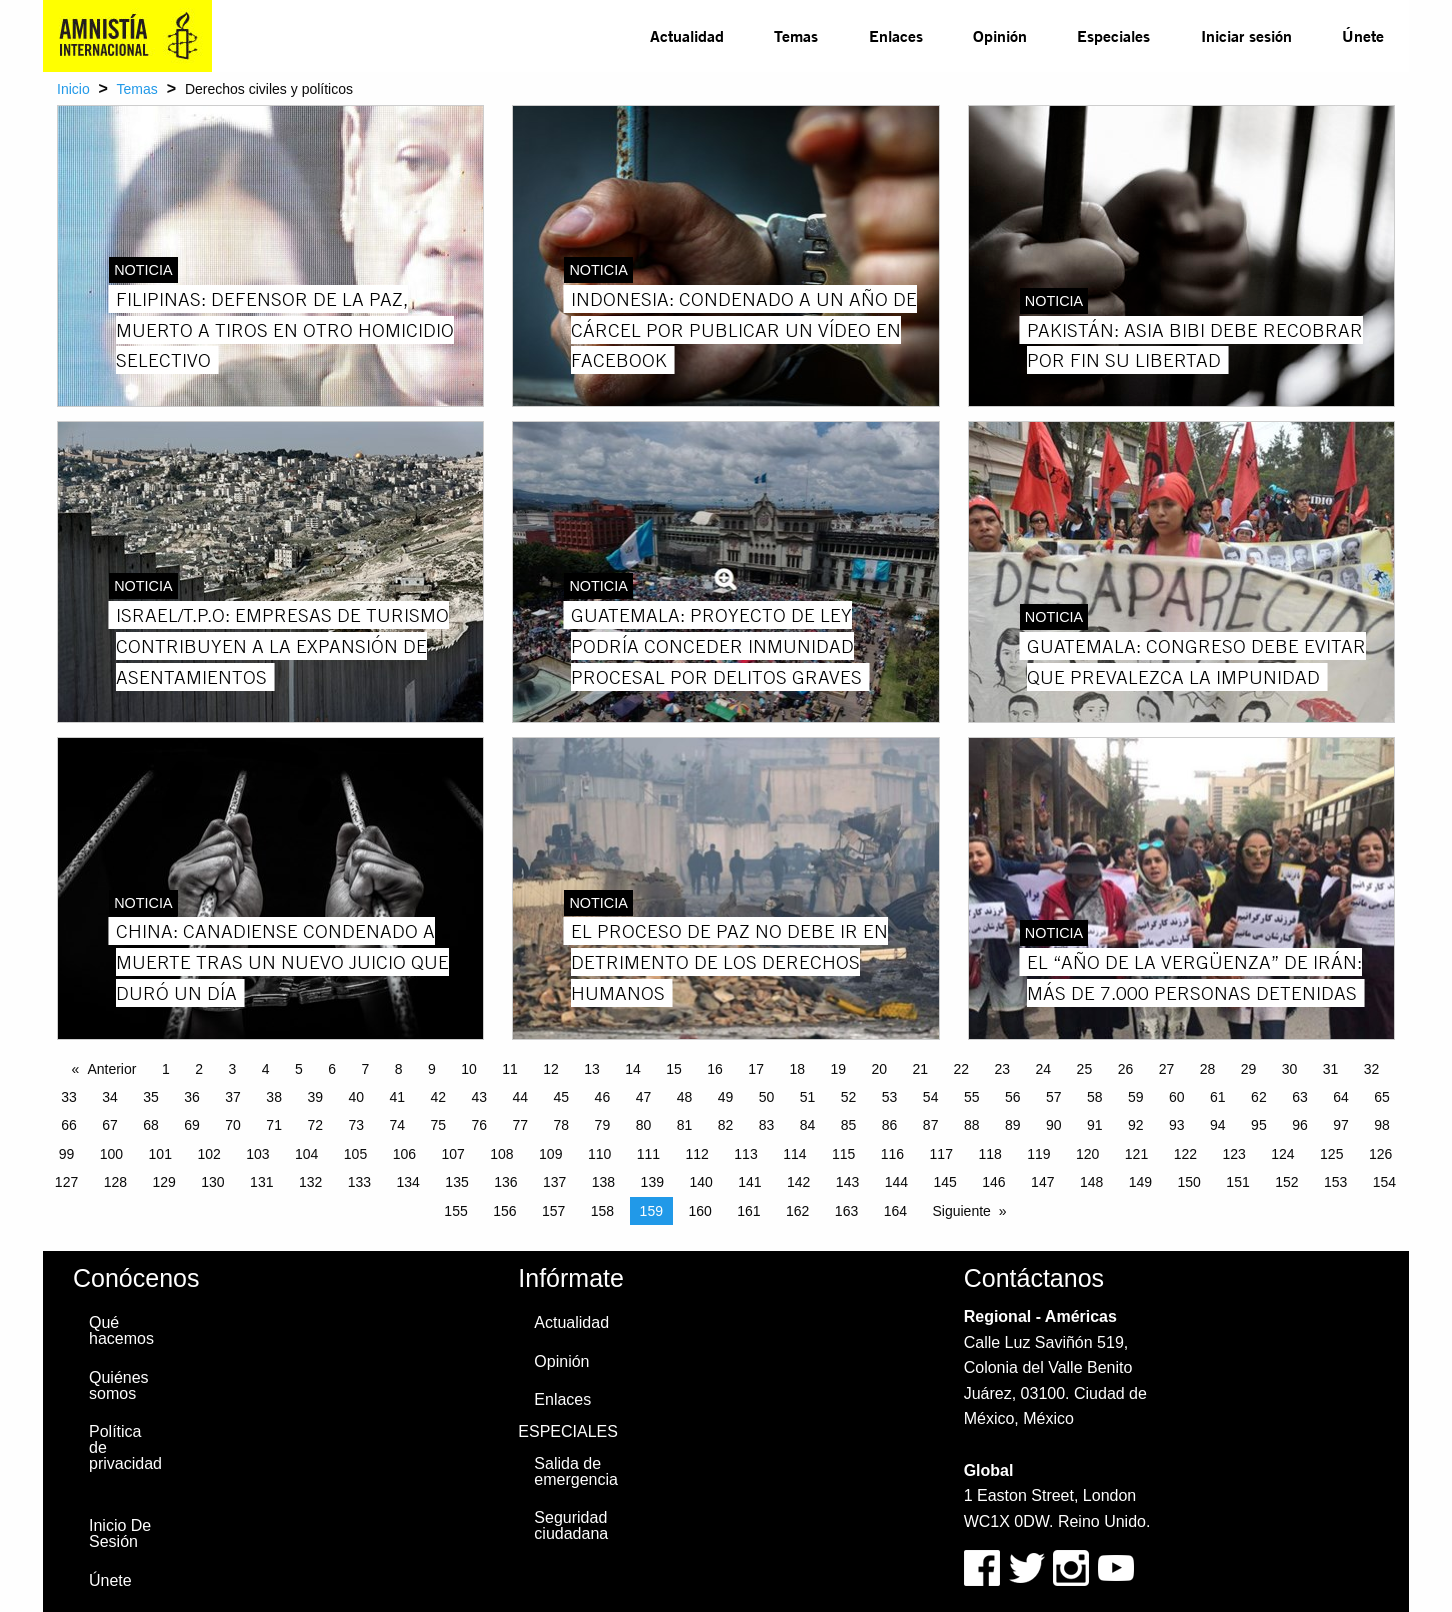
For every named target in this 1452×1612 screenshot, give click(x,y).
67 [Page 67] (110, 1125)
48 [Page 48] (685, 1097)
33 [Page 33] (69, 1097)
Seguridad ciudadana (571, 1525)
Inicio (73, 89)
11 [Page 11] (510, 1069)
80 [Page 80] (644, 1125)
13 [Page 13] (592, 1069)
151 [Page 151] (1237, 1182)
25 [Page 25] (1085, 1069)
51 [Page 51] (808, 1097)
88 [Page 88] (972, 1125)
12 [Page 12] (551, 1069)
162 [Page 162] (797, 1211)
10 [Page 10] (469, 1069)
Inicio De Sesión (120, 1533)
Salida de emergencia (576, 1471)
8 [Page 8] (399, 1069)
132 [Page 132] (310, 1182)
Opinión (1000, 35)
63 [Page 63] (1300, 1097)
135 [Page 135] (456, 1182)
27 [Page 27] (1167, 1069)
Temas (796, 35)
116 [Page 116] (892, 1154)
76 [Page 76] (480, 1125)
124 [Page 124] (1282, 1154)
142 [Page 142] (798, 1182)
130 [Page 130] (212, 1182)
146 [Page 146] (993, 1182)
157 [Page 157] (553, 1211)
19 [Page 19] (838, 1069)
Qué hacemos (121, 1330)
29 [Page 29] (1249, 1069)
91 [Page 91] (1095, 1125)
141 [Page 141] (749, 1182)
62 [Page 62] (1259, 1097)
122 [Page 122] (1185, 1154)
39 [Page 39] (315, 1097)
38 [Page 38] (274, 1097)
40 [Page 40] (356, 1097)
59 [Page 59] (1136, 1097)
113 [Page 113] (745, 1154)
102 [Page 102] (208, 1154)
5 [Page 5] (299, 1069)
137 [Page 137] (554, 1182)
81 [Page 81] (685, 1125)
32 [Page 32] (1372, 1069)
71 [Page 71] (274, 1125)
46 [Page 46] (603, 1097)
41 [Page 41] (397, 1097)
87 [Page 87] (931, 1125)
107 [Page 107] (452, 1154)
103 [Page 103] (257, 1154)
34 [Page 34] (110, 1097)
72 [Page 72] (315, 1125)
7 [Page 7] (365, 1069)
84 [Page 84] (808, 1125)
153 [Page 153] (1335, 1182)
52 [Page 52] (849, 1097)
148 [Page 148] (1091, 1182)
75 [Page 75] (438, 1125)
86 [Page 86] (890, 1125)
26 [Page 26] (1126, 1069)
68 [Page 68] (151, 1125)
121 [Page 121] (1136, 1154)
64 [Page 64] (1341, 1097)
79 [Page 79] (603, 1125)
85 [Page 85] (849, 1125)
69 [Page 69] (192, 1125)
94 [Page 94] (1218, 1125)
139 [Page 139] (652, 1182)
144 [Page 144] (896, 1182)
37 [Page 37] (233, 1097)
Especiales (1113, 35)
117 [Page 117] (941, 1154)
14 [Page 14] (633, 1069)
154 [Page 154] (1384, 1182)
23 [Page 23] (1003, 1069)
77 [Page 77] (521, 1125)
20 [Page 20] (879, 1069)
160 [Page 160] (699, 1211)
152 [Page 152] (1286, 1182)
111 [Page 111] (648, 1154)
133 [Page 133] (359, 1182)
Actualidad (687, 35)
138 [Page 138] (603, 1182)
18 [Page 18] (797, 1069)
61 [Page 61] (1218, 1097)
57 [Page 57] (1054, 1097)
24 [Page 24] (1044, 1069)
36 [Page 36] (192, 1097)
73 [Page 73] (356, 1125)
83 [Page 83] (767, 1125)
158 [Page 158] (602, 1211)
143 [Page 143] (847, 1182)
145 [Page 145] (944, 1182)
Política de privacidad (125, 1447)
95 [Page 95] (1259, 1125)
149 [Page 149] (1140, 1182)
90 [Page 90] (1054, 1125)
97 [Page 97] (1341, 1125)
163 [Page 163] (846, 1211)
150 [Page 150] (1189, 1182)
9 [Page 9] (432, 1069)
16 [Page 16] (715, 1069)
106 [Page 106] (404, 1154)
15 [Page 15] (674, 1069)
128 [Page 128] (115, 1182)
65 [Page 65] (1382, 1097)
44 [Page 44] (521, 1097)
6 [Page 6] (332, 1069)
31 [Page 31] (1331, 1069)
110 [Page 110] (599, 1154)
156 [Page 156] (504, 1211)
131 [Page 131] (261, 1182)
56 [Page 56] (1013, 1097)
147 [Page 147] (1042, 1182)
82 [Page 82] (726, 1125)
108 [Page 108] (501, 1154)
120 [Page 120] (1087, 1154)
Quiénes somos (119, 1385)
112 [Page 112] (697, 1154)
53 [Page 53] (890, 1097)
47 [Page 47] (644, 1097)
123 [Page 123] (1233, 1154)
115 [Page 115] (843, 1154)
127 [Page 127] (66, 1182)
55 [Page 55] (972, 1097)
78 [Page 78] (562, 1125)
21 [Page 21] (920, 1069)
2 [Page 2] (199, 1069)
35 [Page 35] (151, 1097)
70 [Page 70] (233, 1125)
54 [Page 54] (931, 1097)
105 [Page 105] (355, 1154)
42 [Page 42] (438, 1097)
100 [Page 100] (111, 1154)
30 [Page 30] (1290, 1069)
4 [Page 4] (266, 1069)
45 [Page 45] (562, 1097)
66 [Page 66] (69, 1125)
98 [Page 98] (1382, 1125)
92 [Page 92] (1136, 1125)
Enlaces (896, 35)
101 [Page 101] (160, 1154)
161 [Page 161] (748, 1211)
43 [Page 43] (480, 1097)
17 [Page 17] (756, 1069)
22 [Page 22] (962, 1069)
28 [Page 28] (1208, 1069)
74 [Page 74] (397, 1125)
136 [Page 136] (505, 1182)
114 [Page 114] (794, 1154)
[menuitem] (687, 36)
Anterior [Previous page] (111, 1069)
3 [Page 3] (232, 1069)
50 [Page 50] (767, 1097)
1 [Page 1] (166, 1069)
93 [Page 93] (1177, 1125)
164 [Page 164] (895, 1211)
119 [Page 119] (1038, 1154)
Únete (1363, 35)
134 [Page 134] (408, 1182)
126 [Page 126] (1380, 1154)
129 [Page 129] (163, 1182)
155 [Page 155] (455, 1211)
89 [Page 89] (1013, 1125)
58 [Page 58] (1095, 1097)
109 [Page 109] (550, 1154)
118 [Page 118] (989, 1154)
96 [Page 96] (1300, 1125)
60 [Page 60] (1177, 1097)
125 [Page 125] (1331, 1154)
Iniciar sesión (1246, 35)
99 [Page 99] (67, 1154)
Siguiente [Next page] (961, 1211)
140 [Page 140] (700, 1182)
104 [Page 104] (306, 1154)
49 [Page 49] (726, 1097)
